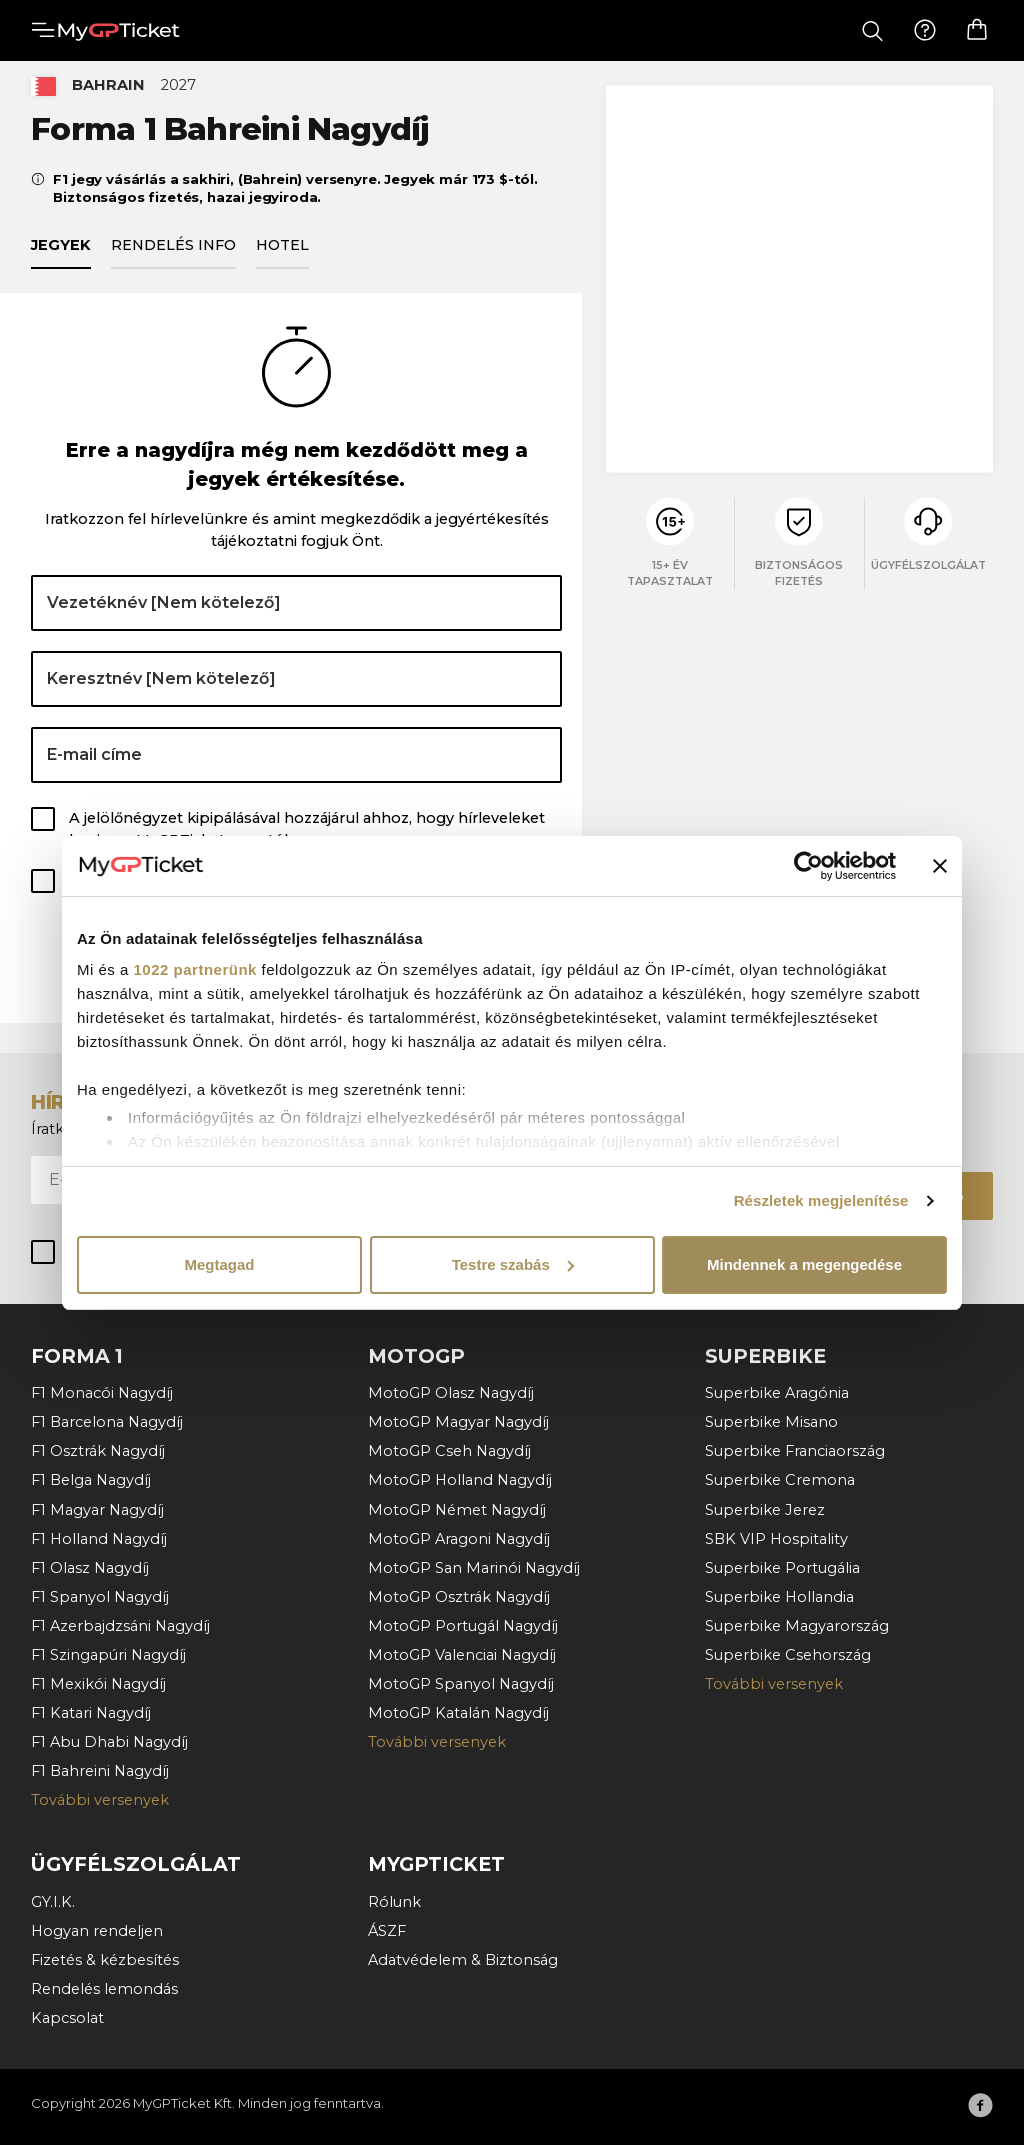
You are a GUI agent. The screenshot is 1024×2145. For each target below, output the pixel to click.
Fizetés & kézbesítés (105, 1960)
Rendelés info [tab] (173, 256)
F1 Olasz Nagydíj (90, 1568)
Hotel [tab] (282, 256)
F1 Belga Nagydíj (91, 1480)
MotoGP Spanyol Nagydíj (461, 1684)
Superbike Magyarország (797, 1626)
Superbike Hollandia (779, 1597)
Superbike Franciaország (795, 1451)
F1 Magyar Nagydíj (97, 1510)
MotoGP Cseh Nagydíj (449, 1451)
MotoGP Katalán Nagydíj (458, 1713)
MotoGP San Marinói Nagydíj (474, 1568)
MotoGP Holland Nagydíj (460, 1480)
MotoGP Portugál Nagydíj (463, 1626)
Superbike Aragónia (777, 1393)
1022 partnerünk (195, 969)
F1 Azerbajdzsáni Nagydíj (120, 1626)
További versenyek (100, 1800)
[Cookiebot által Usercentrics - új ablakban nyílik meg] (808, 866)
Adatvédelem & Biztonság (463, 1960)
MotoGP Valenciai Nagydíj (462, 1655)
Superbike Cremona (780, 1480)
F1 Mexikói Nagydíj (98, 1684)
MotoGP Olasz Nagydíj (451, 1393)
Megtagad (219, 1264)
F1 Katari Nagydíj (91, 1713)
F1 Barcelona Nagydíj (107, 1422)
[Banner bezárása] (940, 866)
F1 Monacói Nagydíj (102, 1393)
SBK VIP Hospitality (776, 1539)
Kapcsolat (67, 2018)
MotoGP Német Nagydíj (457, 1510)
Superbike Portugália (782, 1568)
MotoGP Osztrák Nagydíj (459, 1597)
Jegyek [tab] (61, 256)
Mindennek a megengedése (804, 1264)
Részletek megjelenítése (821, 1200)
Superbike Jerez (765, 1510)
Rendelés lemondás (104, 1989)
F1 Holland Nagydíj (99, 1539)
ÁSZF (387, 1931)
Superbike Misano (771, 1422)
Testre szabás (513, 1264)
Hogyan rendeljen (97, 1931)
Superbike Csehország (788, 1655)
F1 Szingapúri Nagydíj (108, 1655)
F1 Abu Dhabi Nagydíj (109, 1742)
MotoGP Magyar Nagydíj (458, 1422)
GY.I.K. (53, 1902)
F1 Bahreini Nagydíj (100, 1771)
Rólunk (394, 1902)
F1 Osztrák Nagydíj (98, 1451)
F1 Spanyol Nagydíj (100, 1597)
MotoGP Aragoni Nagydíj (459, 1539)
